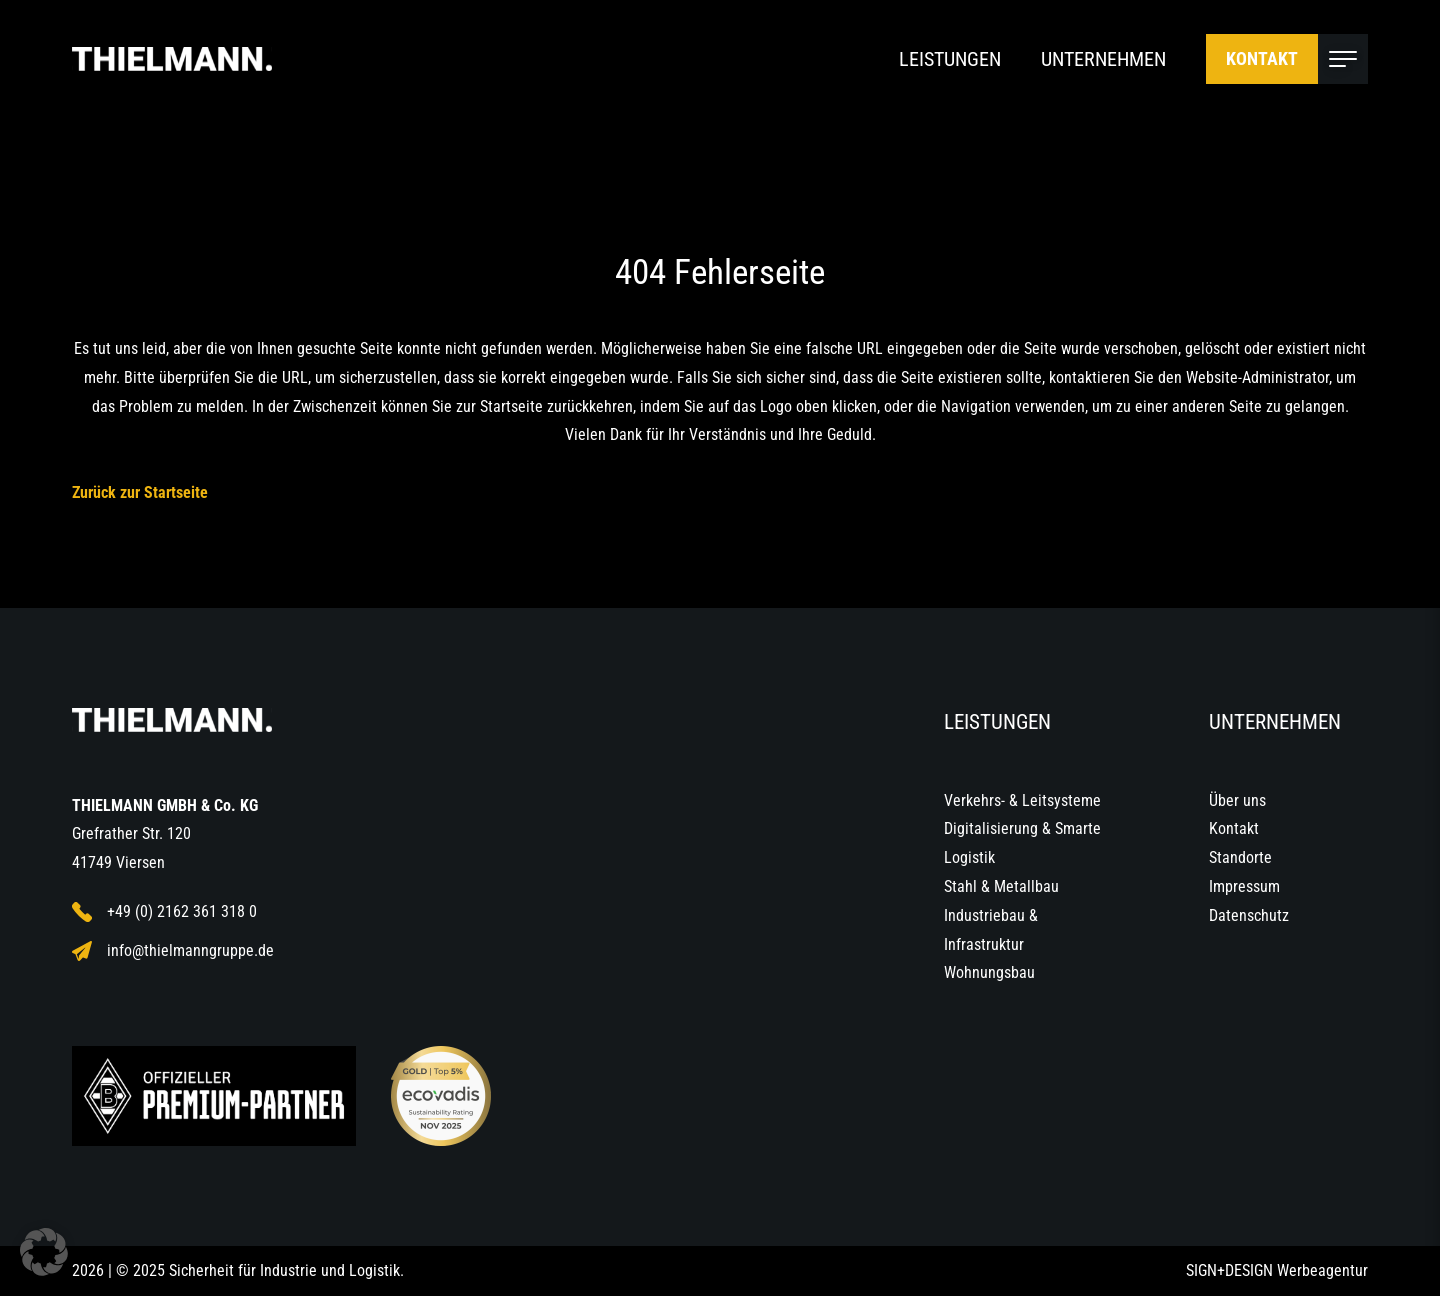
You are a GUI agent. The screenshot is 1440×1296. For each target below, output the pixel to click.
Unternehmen (1103, 59)
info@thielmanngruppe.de (173, 951)
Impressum (1244, 886)
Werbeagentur (1322, 1270)
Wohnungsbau (989, 972)
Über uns (1237, 800)
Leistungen (950, 59)
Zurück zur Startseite (140, 492)
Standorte (1240, 857)
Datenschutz (1249, 915)
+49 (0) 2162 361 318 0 (164, 912)
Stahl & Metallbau (1001, 886)
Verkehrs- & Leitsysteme (1022, 800)
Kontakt (1262, 58)
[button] (44, 1252)
